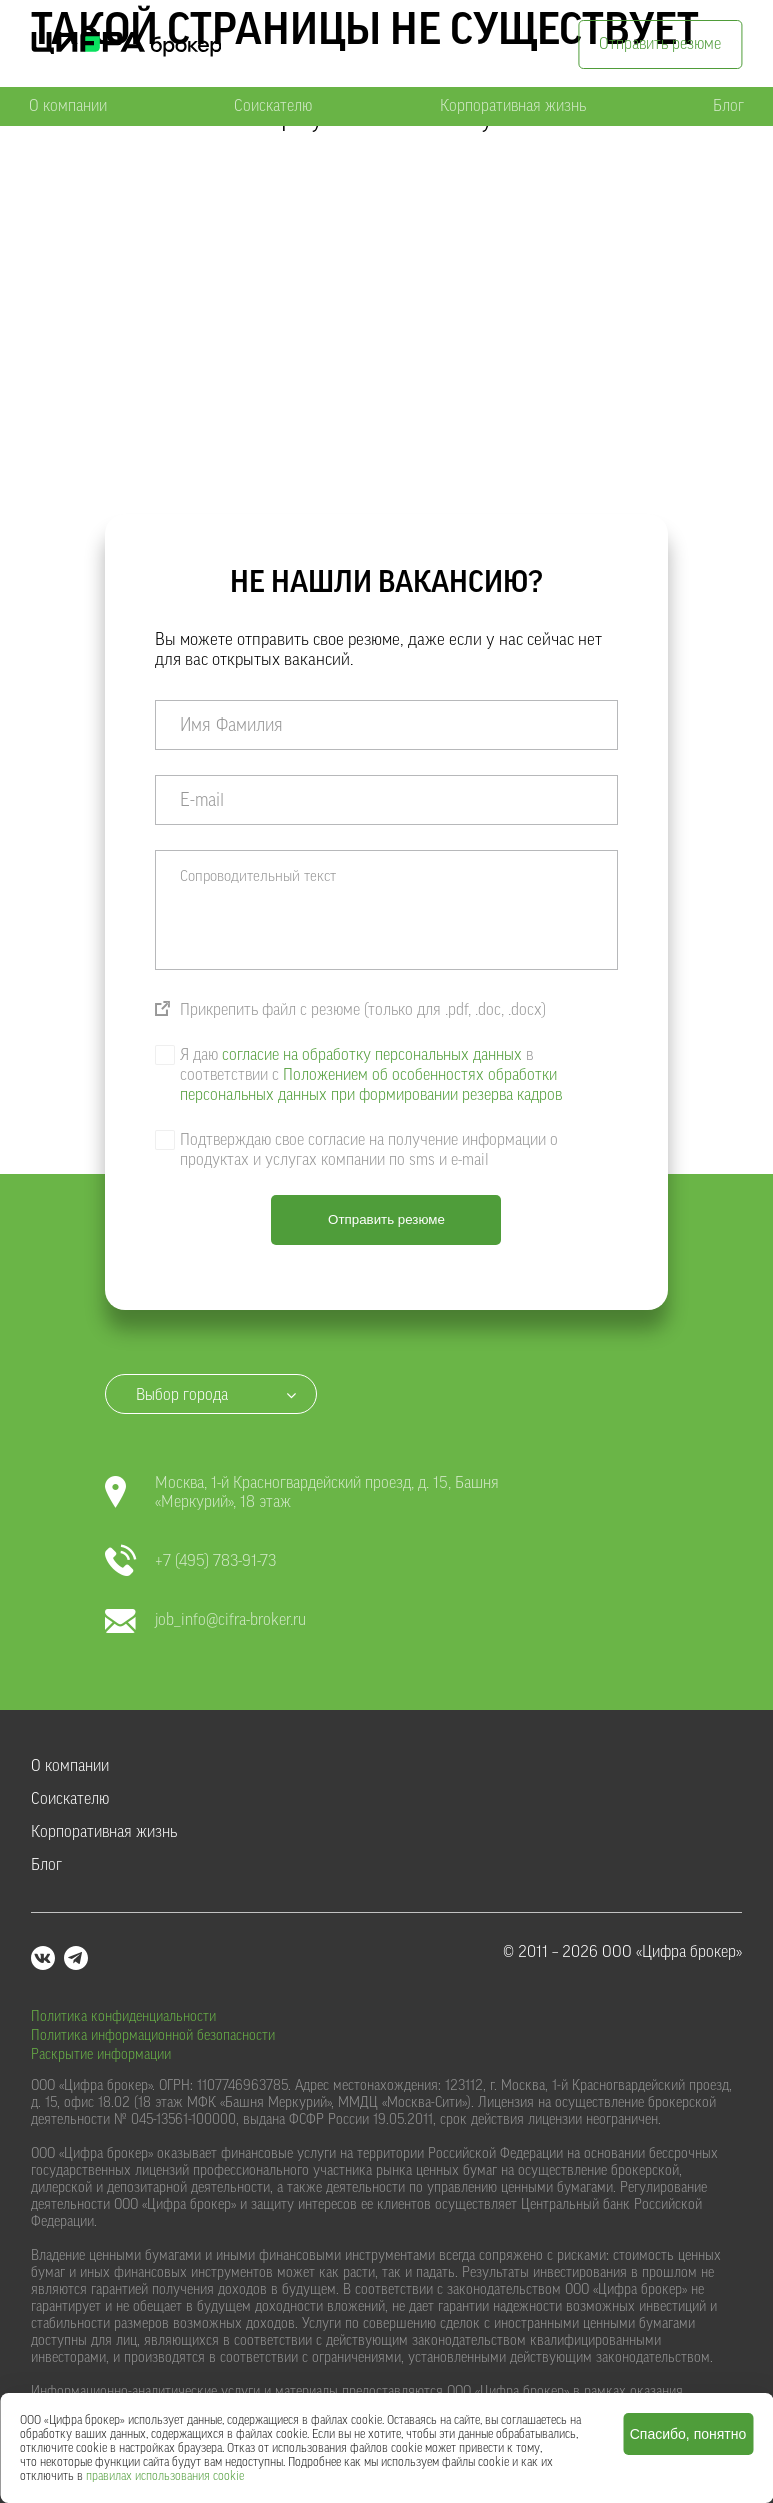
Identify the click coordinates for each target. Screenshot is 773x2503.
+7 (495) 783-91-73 (190, 1561)
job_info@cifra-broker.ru (205, 1620)
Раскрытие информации (101, 2055)
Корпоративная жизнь (513, 106)
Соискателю (273, 106)
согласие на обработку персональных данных (372, 1055)
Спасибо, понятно (688, 2434)
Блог (728, 106)
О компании (68, 106)
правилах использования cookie (165, 2476)
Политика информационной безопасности (153, 2036)
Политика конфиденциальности (123, 2017)
